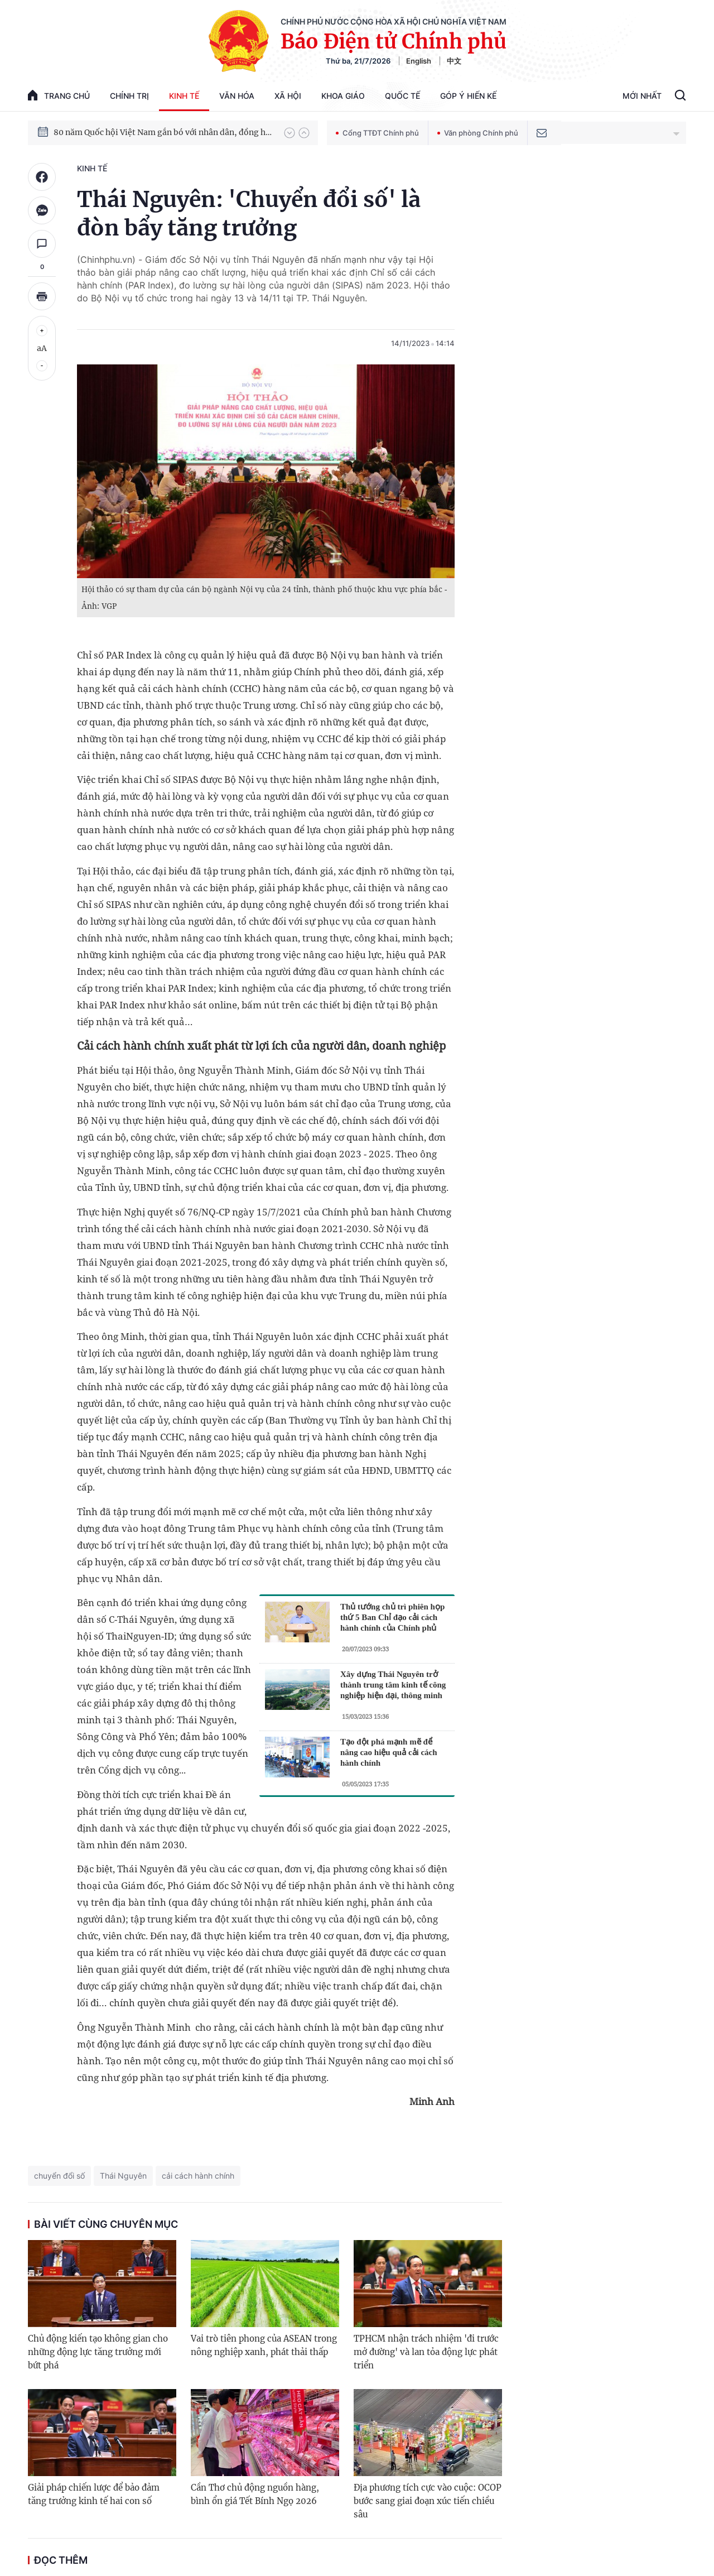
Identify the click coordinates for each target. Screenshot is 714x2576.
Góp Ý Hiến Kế (468, 95)
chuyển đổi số (59, 2175)
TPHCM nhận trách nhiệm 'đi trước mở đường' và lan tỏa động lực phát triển (426, 2352)
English (418, 60)
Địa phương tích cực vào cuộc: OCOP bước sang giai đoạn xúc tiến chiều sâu (427, 2501)
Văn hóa (236, 95)
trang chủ (59, 95)
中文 (454, 60)
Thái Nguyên (123, 2175)
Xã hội (287, 95)
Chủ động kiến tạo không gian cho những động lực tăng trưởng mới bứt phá (98, 2352)
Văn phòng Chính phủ (477, 132)
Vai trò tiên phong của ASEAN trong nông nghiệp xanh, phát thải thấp (264, 2345)
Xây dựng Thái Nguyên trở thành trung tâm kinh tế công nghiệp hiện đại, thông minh (393, 1685)
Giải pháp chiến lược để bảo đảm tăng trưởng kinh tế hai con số (94, 2494)
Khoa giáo (343, 95)
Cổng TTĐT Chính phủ (377, 132)
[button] (289, 132)
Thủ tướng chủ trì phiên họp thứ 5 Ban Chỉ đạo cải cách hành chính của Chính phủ (392, 1617)
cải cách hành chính (198, 2175)
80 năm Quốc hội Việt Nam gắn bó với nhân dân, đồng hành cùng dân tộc (163, 132)
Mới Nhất (642, 95)
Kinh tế (184, 95)
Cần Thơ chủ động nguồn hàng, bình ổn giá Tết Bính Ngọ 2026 (255, 2494)
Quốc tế (402, 95)
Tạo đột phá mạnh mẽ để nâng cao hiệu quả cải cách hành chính (388, 1752)
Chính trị (129, 95)
